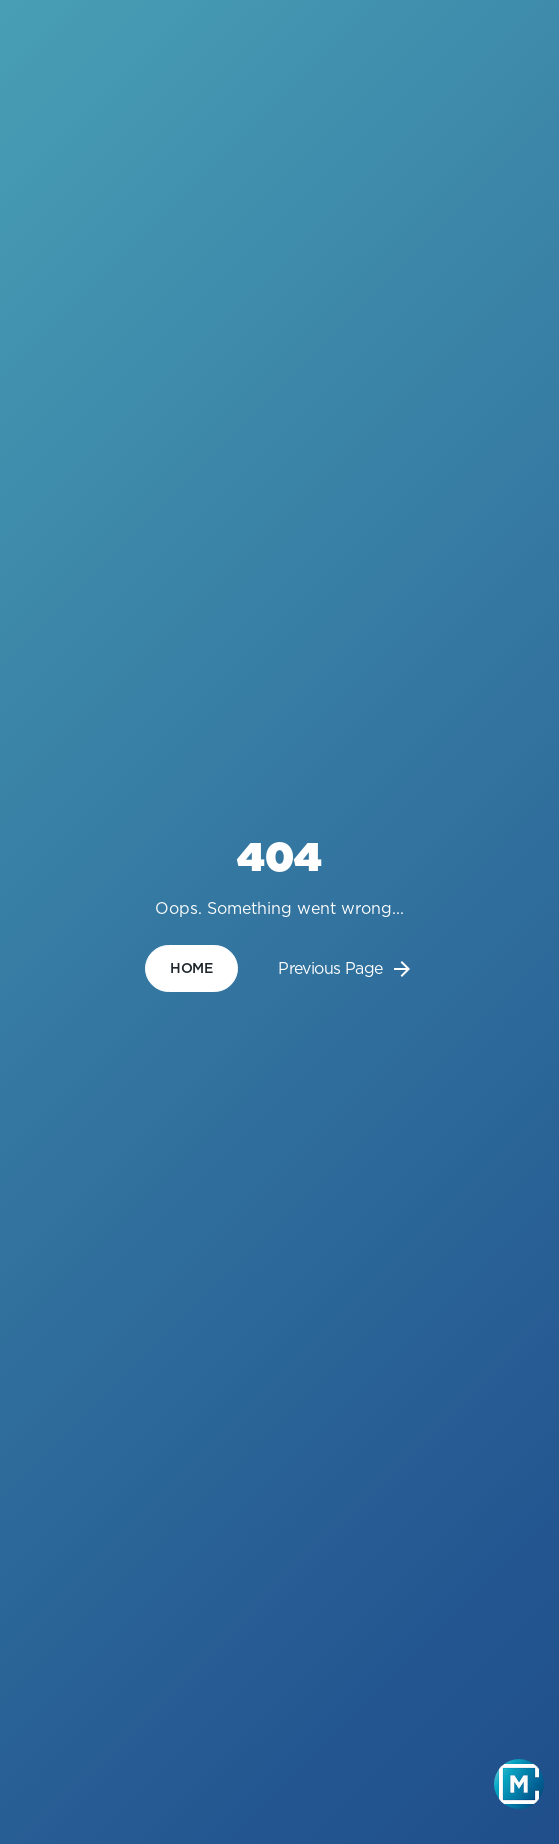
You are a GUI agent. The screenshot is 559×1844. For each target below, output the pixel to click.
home (191, 968)
